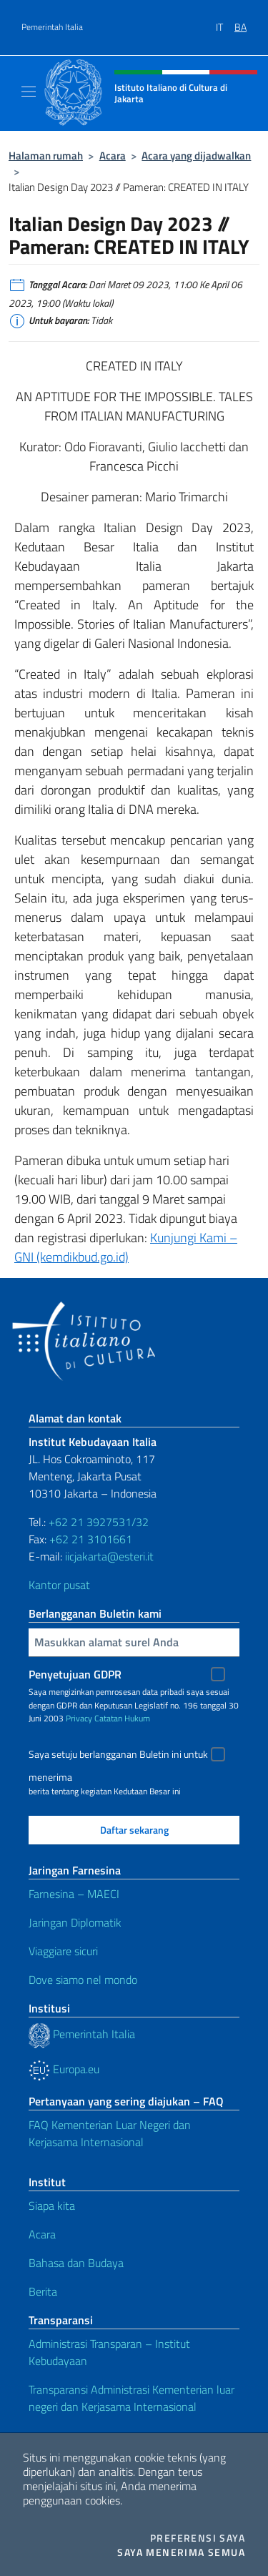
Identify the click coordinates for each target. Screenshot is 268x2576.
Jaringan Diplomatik (75, 1922)
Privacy (79, 1718)
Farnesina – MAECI (74, 1893)
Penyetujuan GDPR (75, 1674)
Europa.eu (64, 2069)
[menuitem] (225, 22)
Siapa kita (52, 2205)
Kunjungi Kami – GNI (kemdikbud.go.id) (125, 1247)
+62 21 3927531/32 (99, 1521)
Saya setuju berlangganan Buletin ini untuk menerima (118, 1756)
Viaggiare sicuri (63, 1951)
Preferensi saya (197, 2538)
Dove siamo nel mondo (83, 1979)
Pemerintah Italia (52, 27)
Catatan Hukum (122, 1718)
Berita (43, 2291)
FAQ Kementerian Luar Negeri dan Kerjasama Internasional (110, 2133)
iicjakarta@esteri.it (109, 1556)
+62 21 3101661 (90, 1539)
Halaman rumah (46, 155)
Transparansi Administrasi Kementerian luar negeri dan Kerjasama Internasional (131, 2398)
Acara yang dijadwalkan (196, 155)
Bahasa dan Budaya (76, 2262)
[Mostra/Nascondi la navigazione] (28, 91)
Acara (112, 155)
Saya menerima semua (181, 2552)
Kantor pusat (59, 1584)
